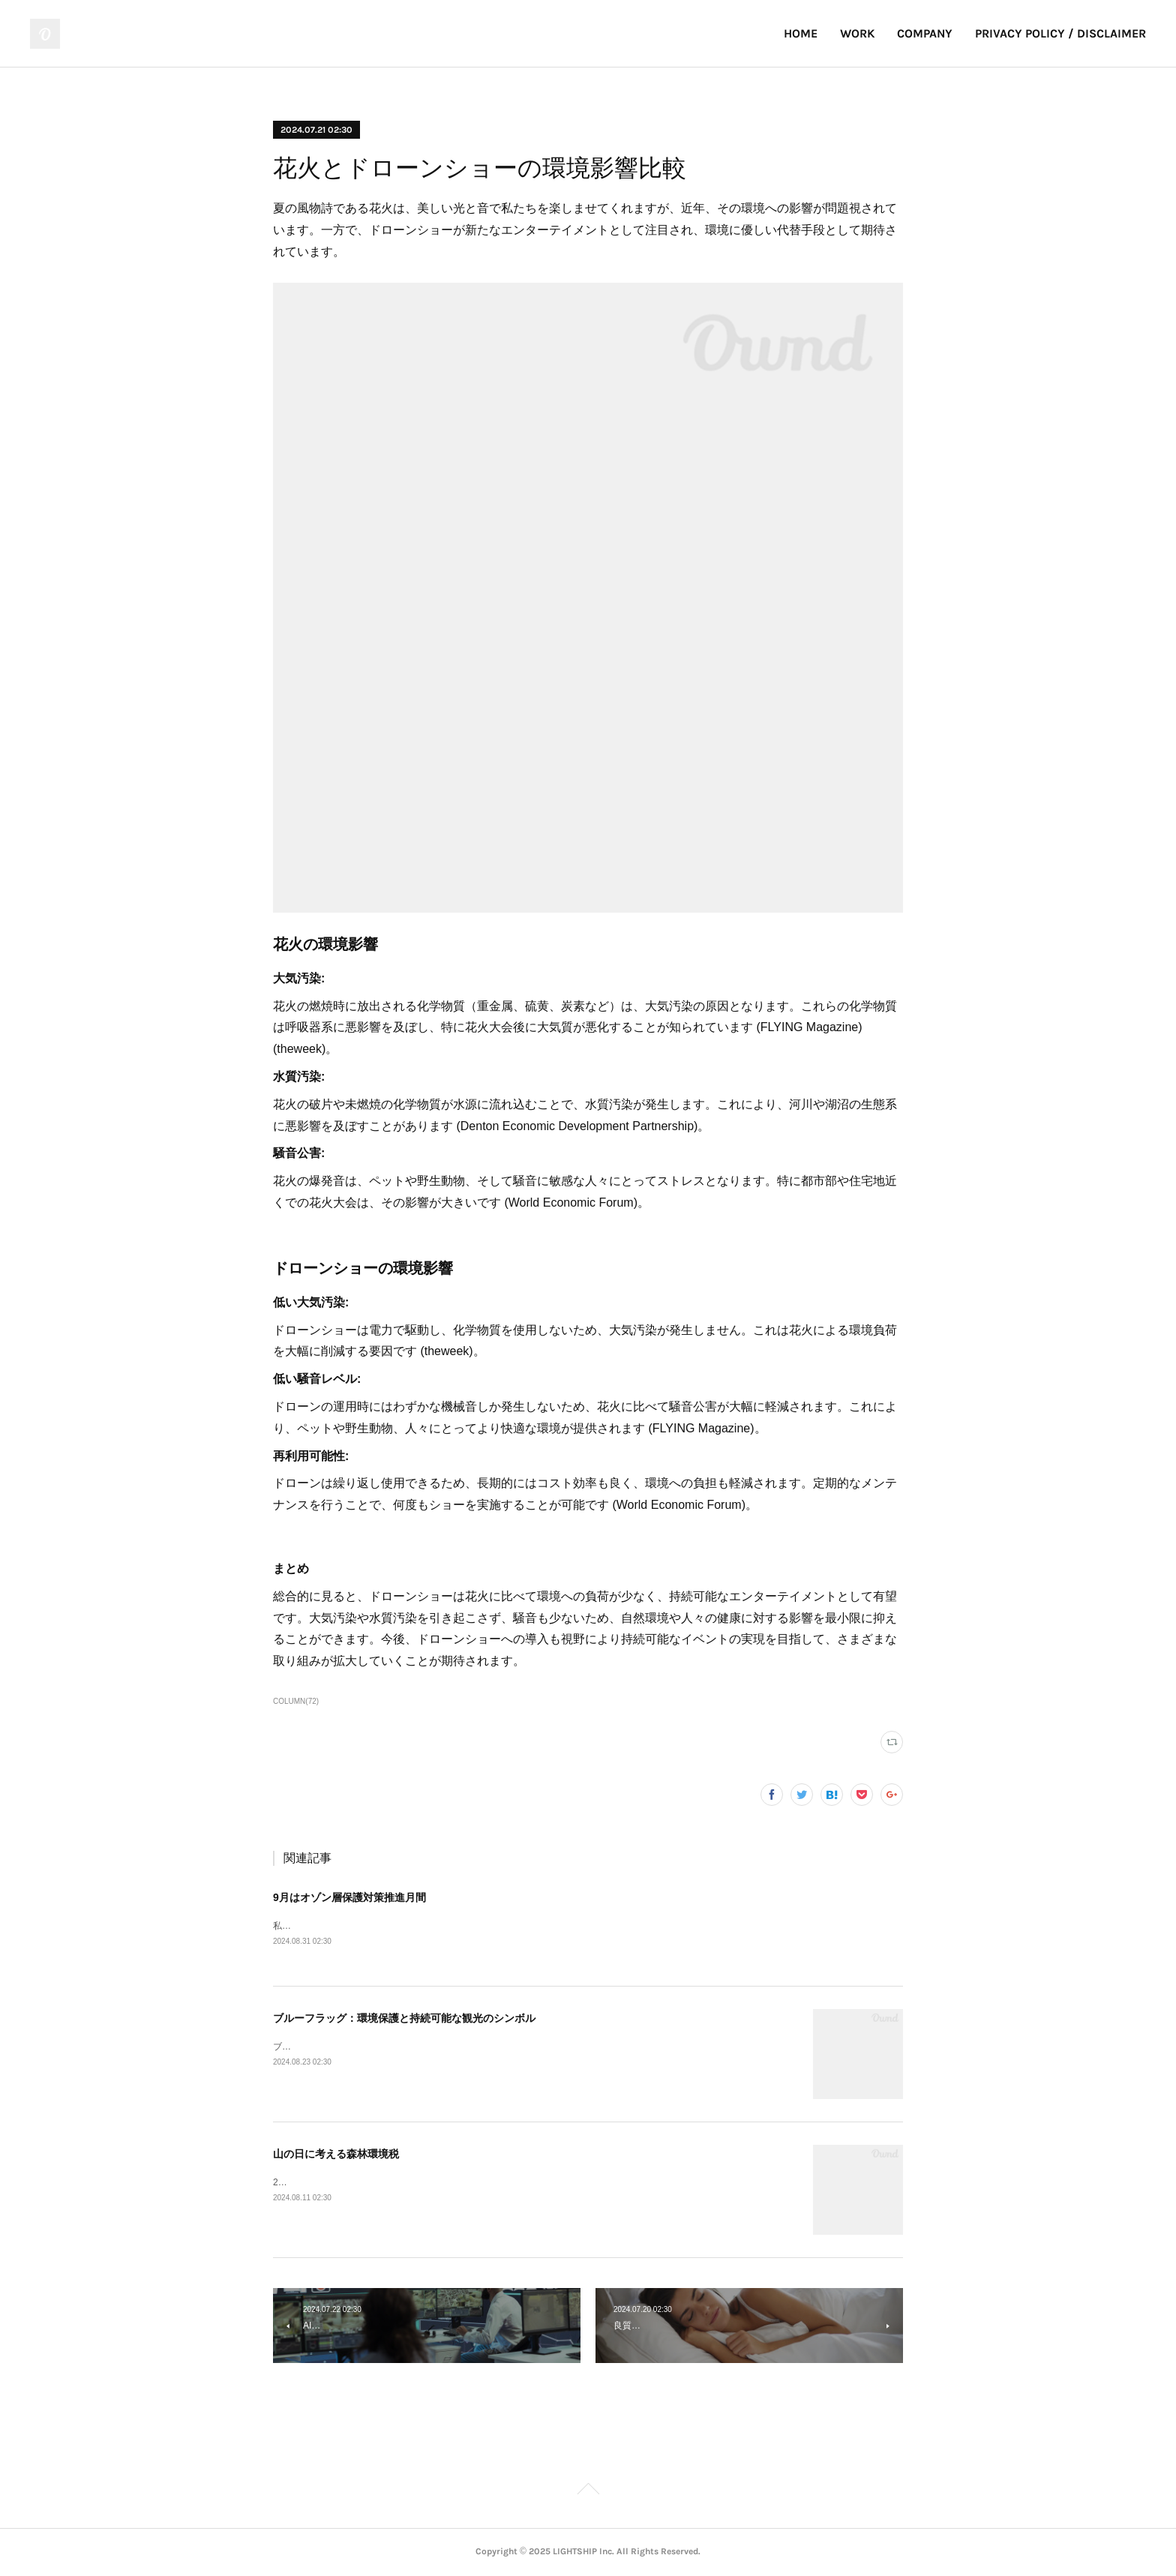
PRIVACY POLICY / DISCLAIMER (1060, 33)
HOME (801, 33)
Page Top (588, 2492)
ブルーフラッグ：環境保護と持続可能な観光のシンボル (404, 2019)
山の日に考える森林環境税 (336, 2155)
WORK (857, 33)
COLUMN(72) (296, 1701)
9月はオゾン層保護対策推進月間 (349, 1897)
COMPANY (924, 33)
